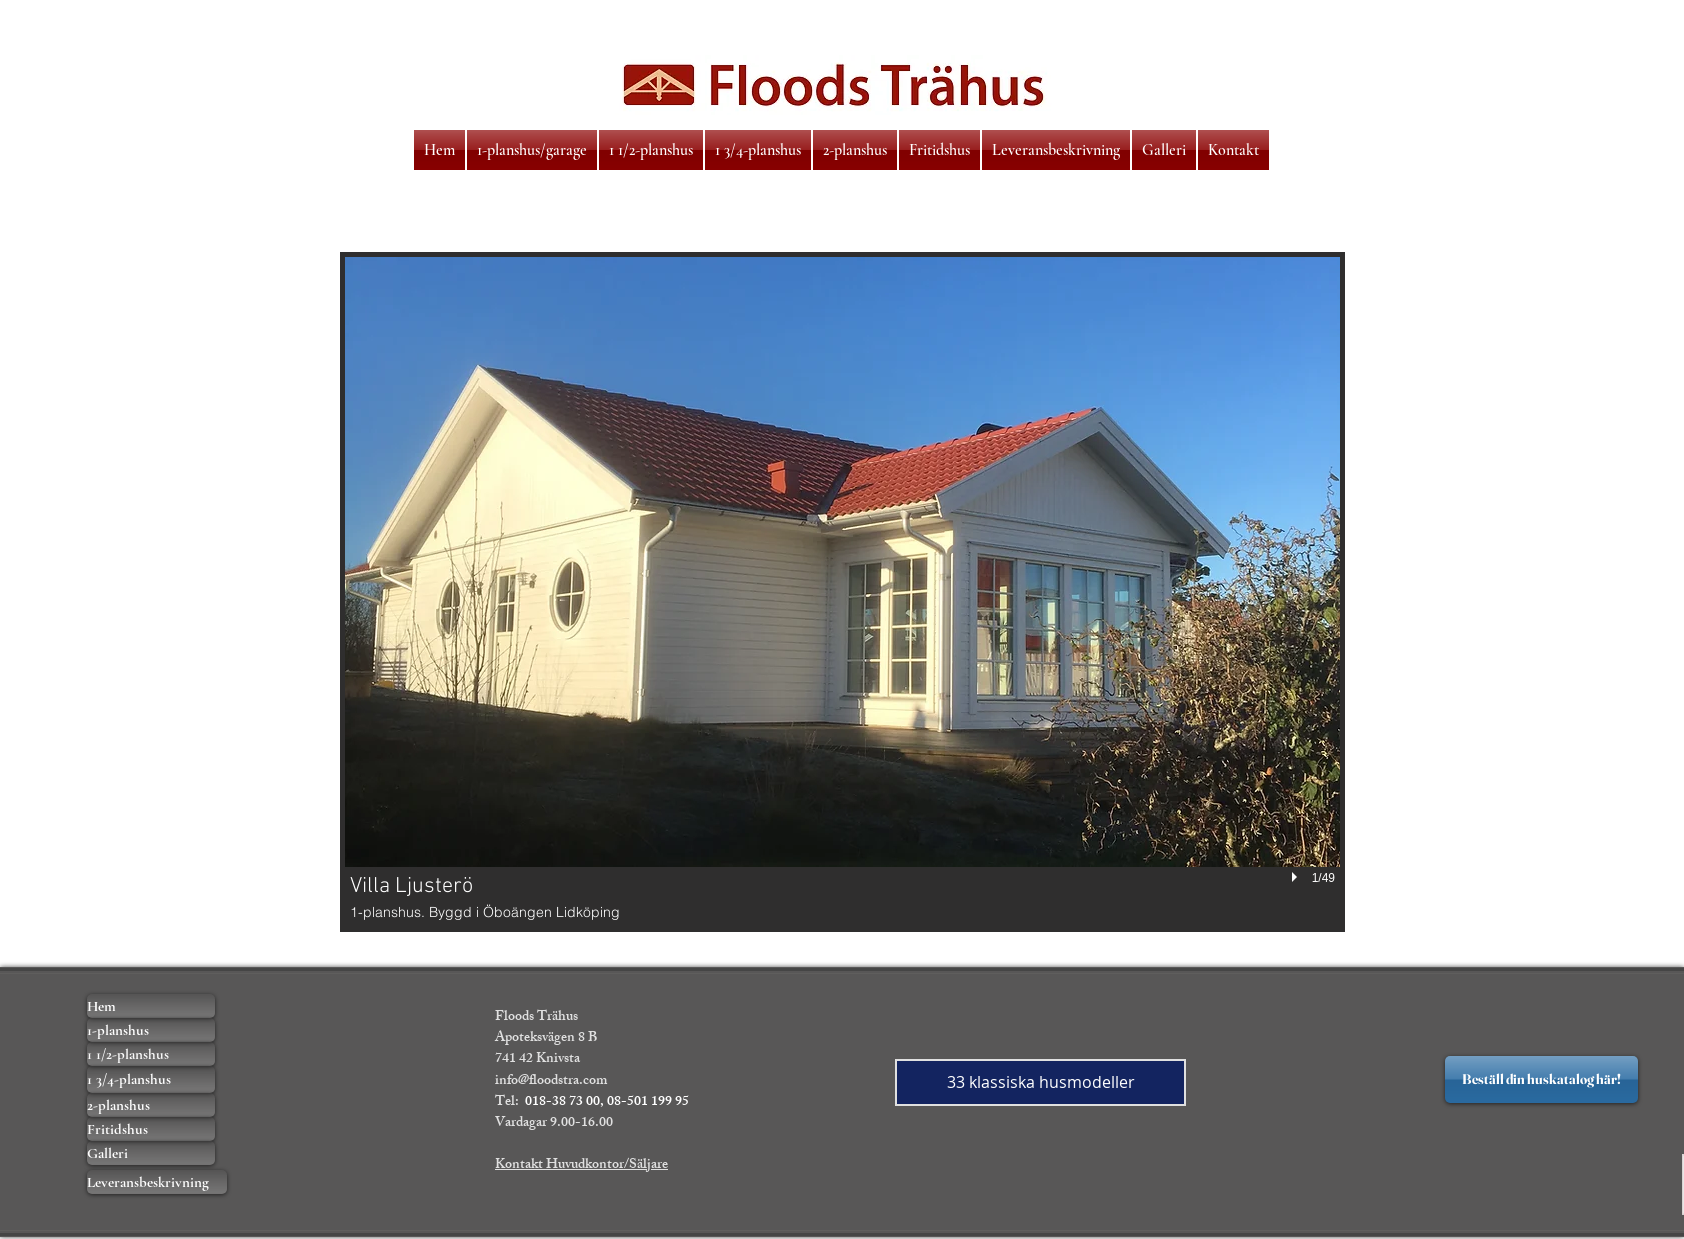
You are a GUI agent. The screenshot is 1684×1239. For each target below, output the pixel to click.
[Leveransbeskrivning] (157, 1182)
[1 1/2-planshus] (151, 1054)
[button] (842, 592)
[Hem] (151, 1006)
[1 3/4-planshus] (151, 1079)
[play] (1297, 877)
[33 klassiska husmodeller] (1040, 1082)
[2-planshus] (151, 1105)
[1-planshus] (151, 1030)
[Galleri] (151, 1153)
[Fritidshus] (151, 1129)
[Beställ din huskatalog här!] (1541, 1079)
